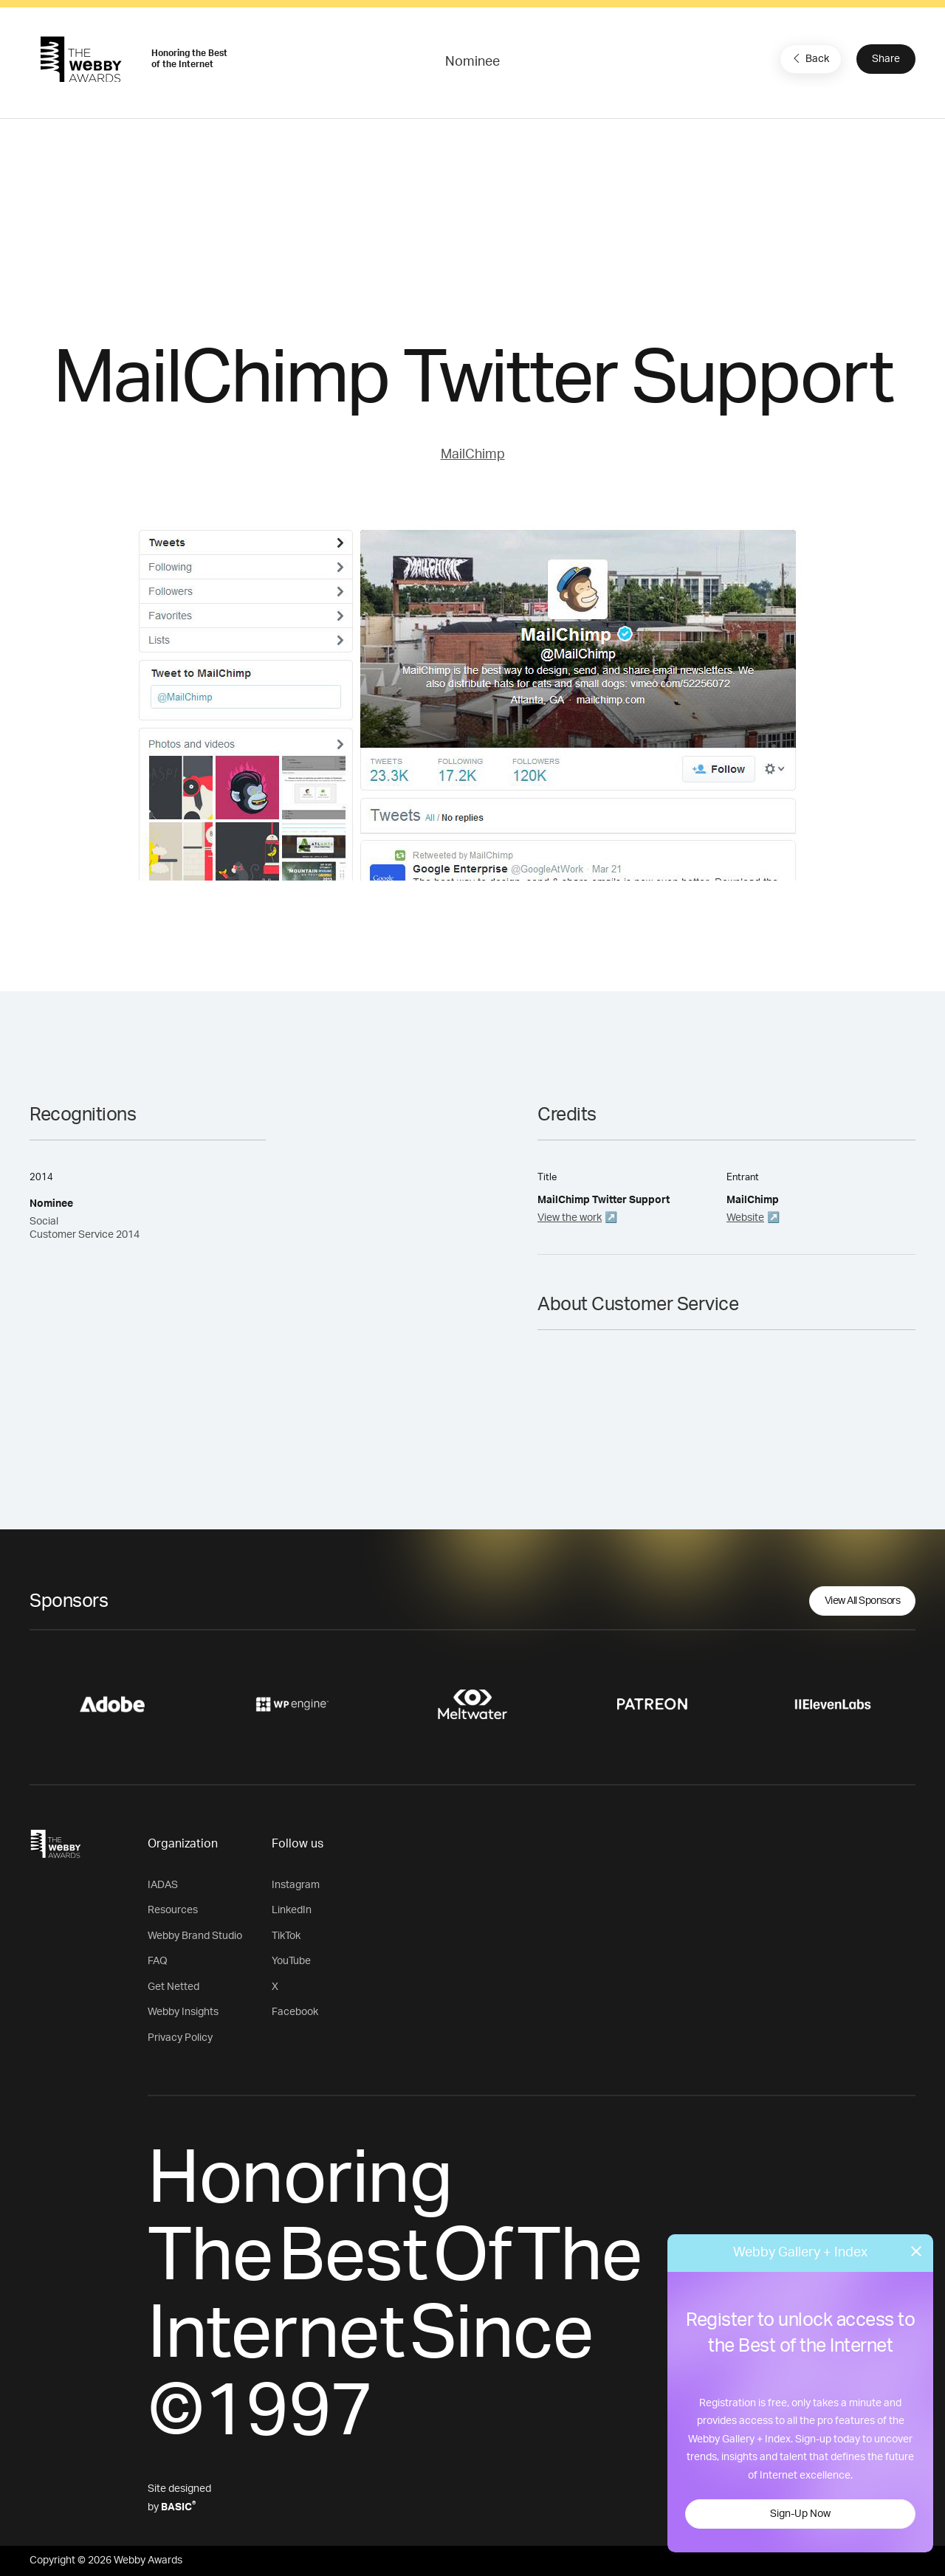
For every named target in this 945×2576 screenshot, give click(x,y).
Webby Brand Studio (195, 1936)
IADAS (163, 1885)
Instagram (296, 1885)
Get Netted (173, 1987)
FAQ (158, 1961)
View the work (569, 1218)
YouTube (291, 1961)
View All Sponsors (863, 1601)
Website (745, 1218)
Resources (173, 1910)
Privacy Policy (180, 2038)
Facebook (295, 2012)
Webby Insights (183, 2012)
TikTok (286, 1936)
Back (809, 58)
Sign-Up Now (800, 2514)
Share (886, 59)
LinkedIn (292, 1910)
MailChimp (473, 454)
